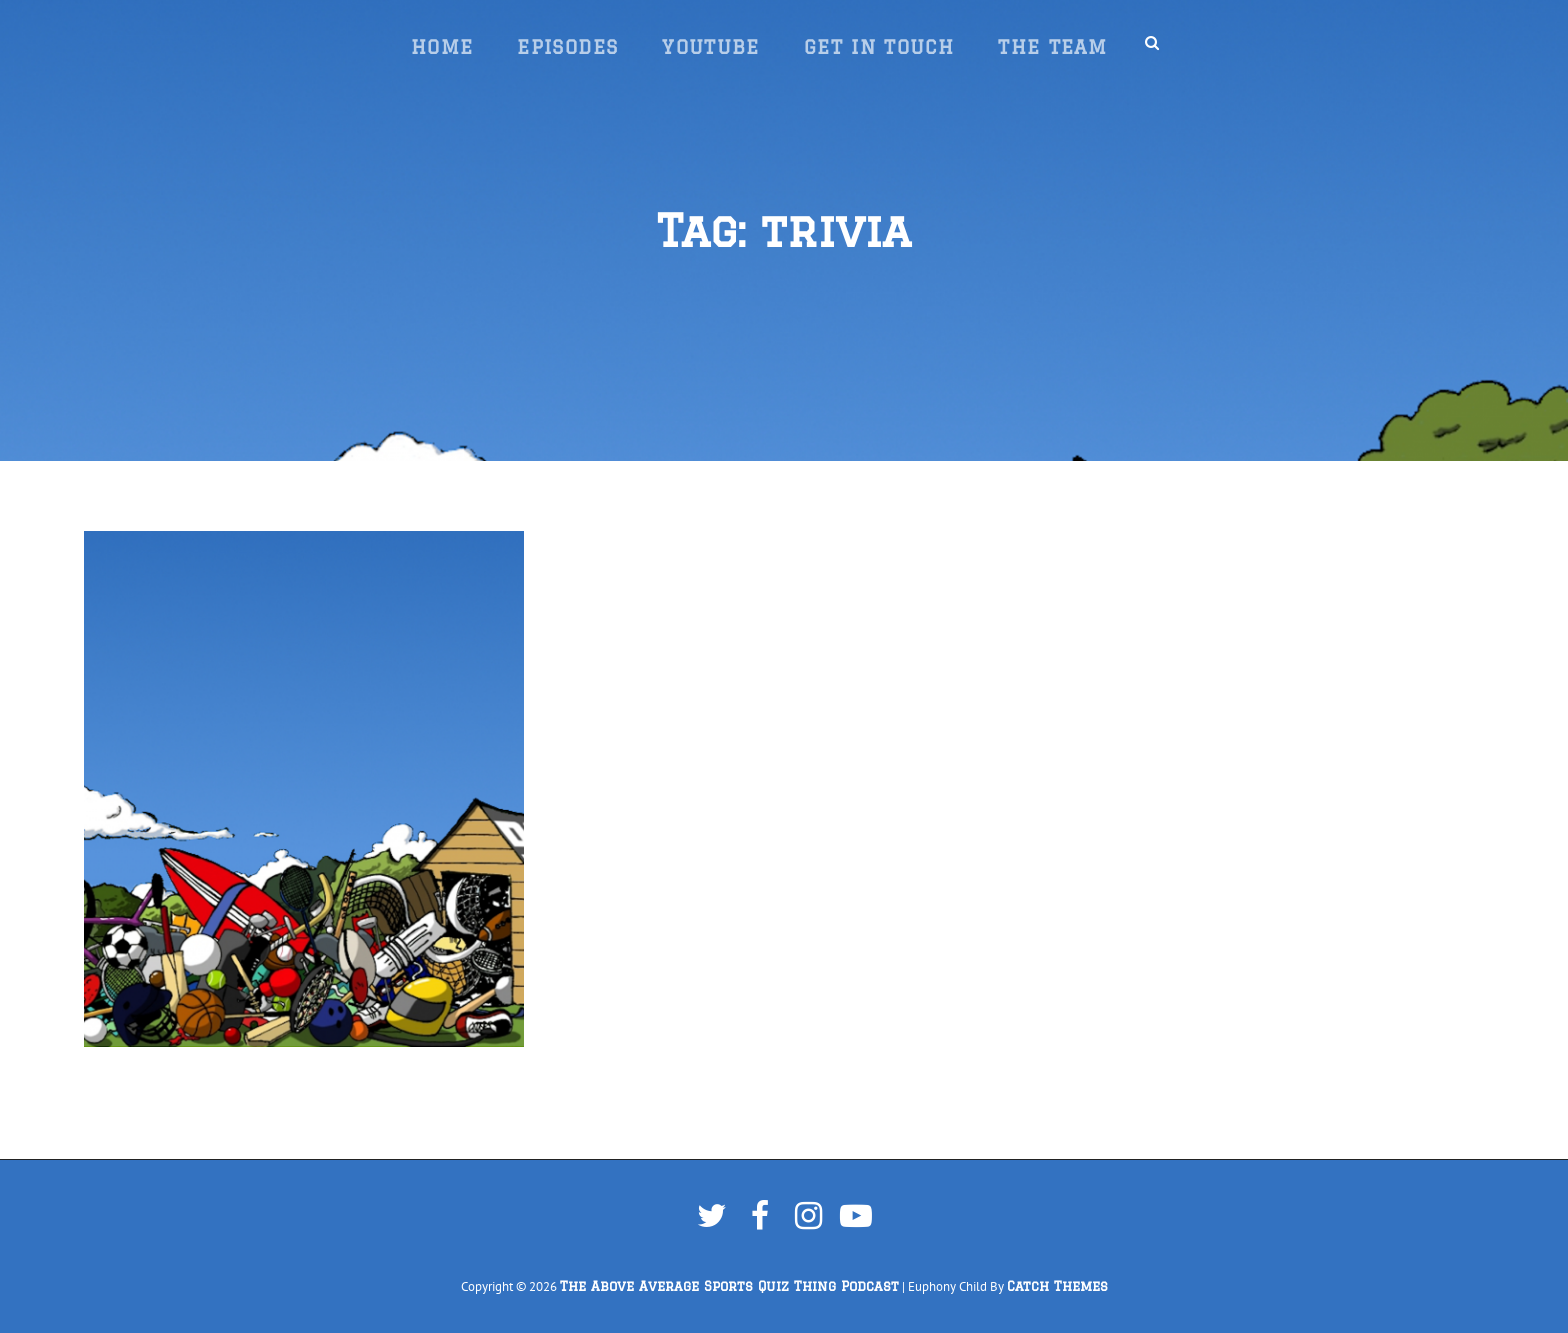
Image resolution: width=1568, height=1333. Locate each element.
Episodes (567, 47)
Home (442, 47)
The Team (1052, 47)
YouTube (711, 47)
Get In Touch (879, 47)
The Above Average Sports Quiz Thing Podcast (729, 1286)
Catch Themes (1057, 1286)
